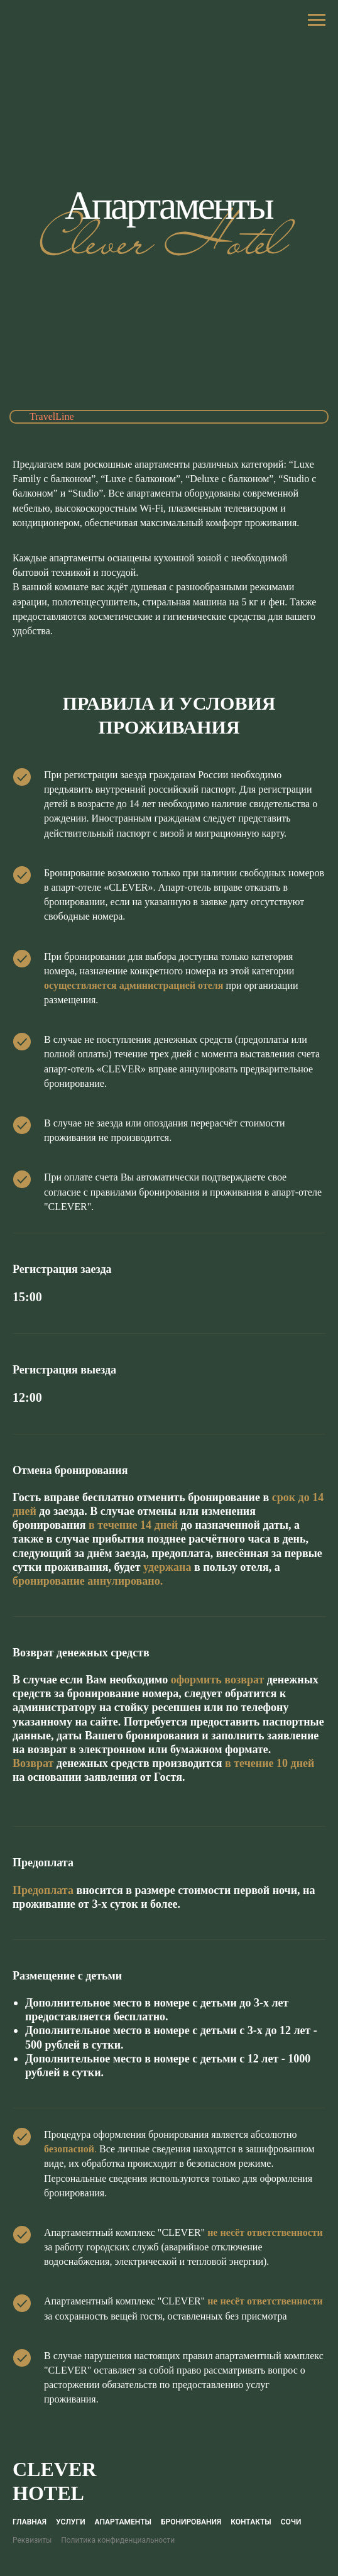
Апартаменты (123, 2522)
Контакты (251, 2522)
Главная (29, 2522)
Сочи (291, 2522)
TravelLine (52, 416)
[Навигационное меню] (316, 20)
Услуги (70, 2522)
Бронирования (191, 2522)
